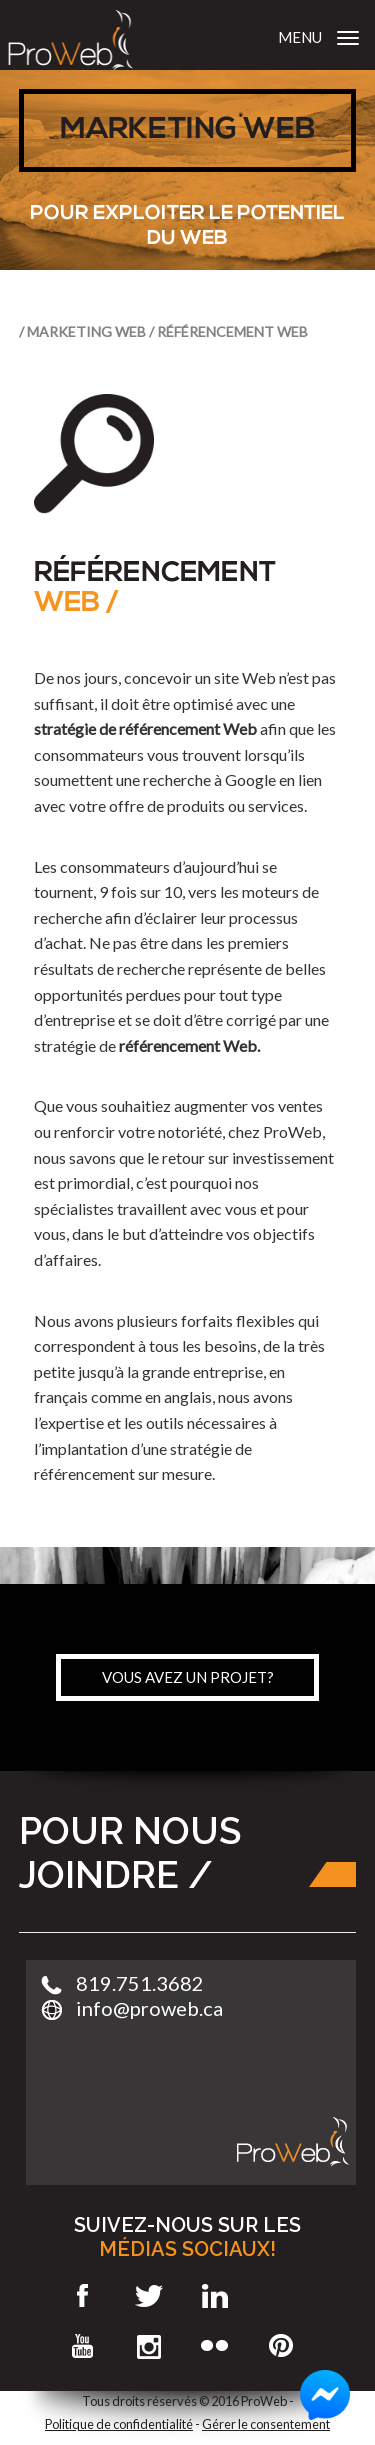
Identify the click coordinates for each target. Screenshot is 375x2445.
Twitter (149, 2296)
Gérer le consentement (266, 2424)
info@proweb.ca (149, 2008)
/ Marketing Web (82, 331)
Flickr (215, 2346)
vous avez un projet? (188, 1677)
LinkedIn (215, 2296)
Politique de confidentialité (119, 2424)
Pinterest (281, 2346)
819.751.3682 (140, 1983)
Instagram (149, 2346)
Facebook (83, 2296)
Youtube (83, 2346)
